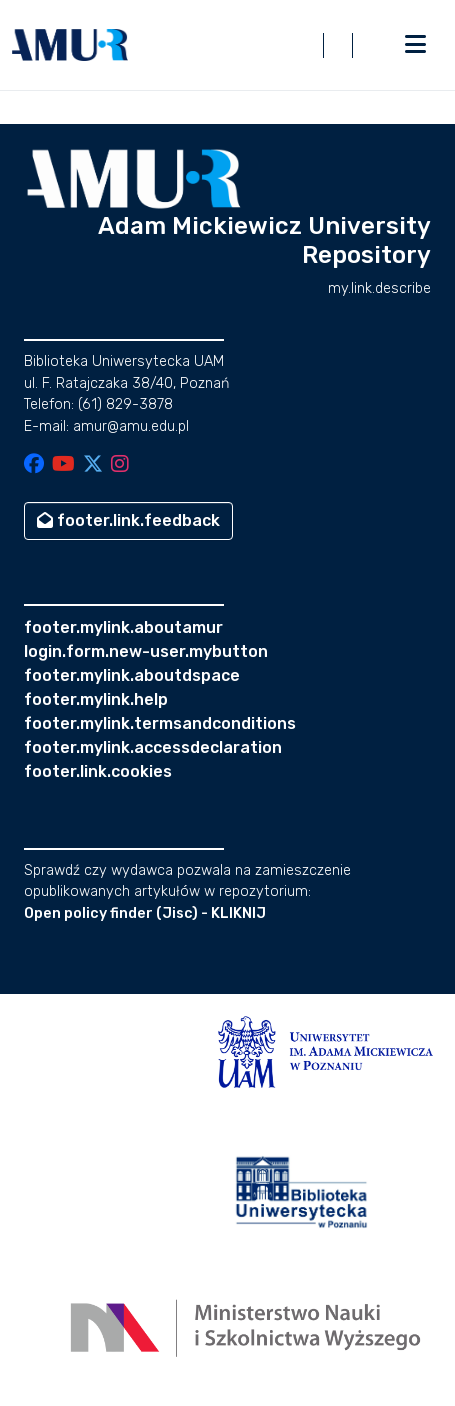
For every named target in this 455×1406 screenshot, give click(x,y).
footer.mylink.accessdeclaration (153, 747)
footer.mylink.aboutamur (123, 627)
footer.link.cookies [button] (98, 771)
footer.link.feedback (128, 520)
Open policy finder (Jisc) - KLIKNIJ (145, 913)
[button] (70, 45)
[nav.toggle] (415, 45)
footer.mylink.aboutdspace (132, 675)
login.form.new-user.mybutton (146, 651)
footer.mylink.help (96, 699)
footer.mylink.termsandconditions (160, 723)
